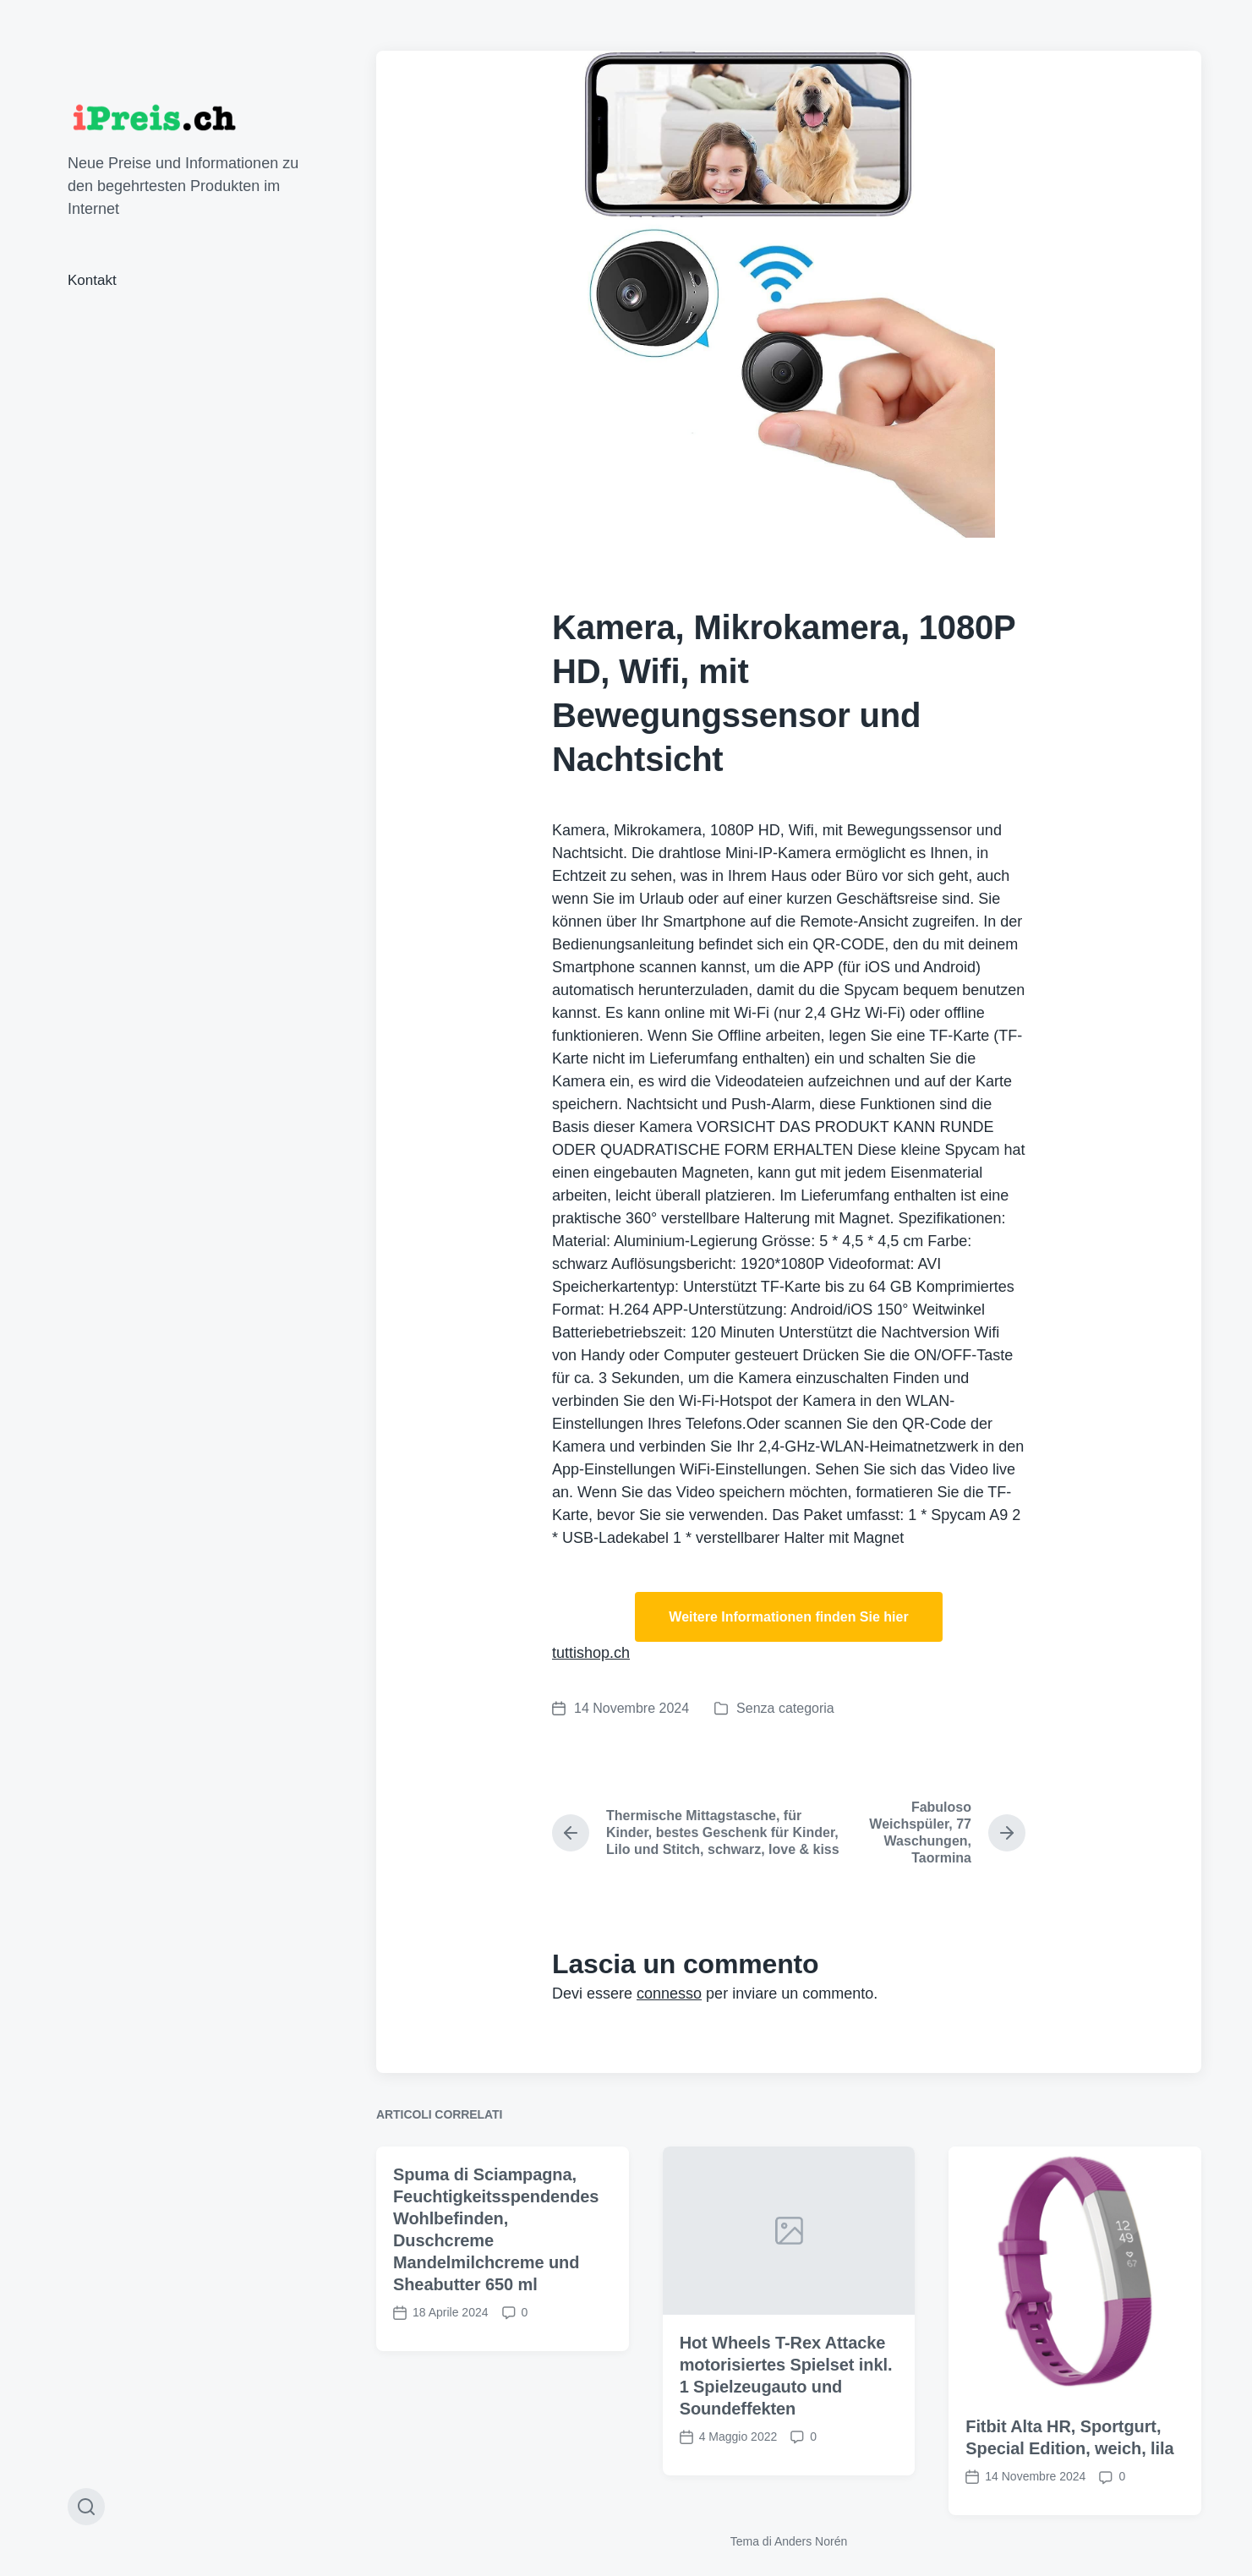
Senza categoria (785, 1708)
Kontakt (92, 280)
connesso (669, 1993)
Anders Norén (810, 2541)
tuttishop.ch (591, 1652)
